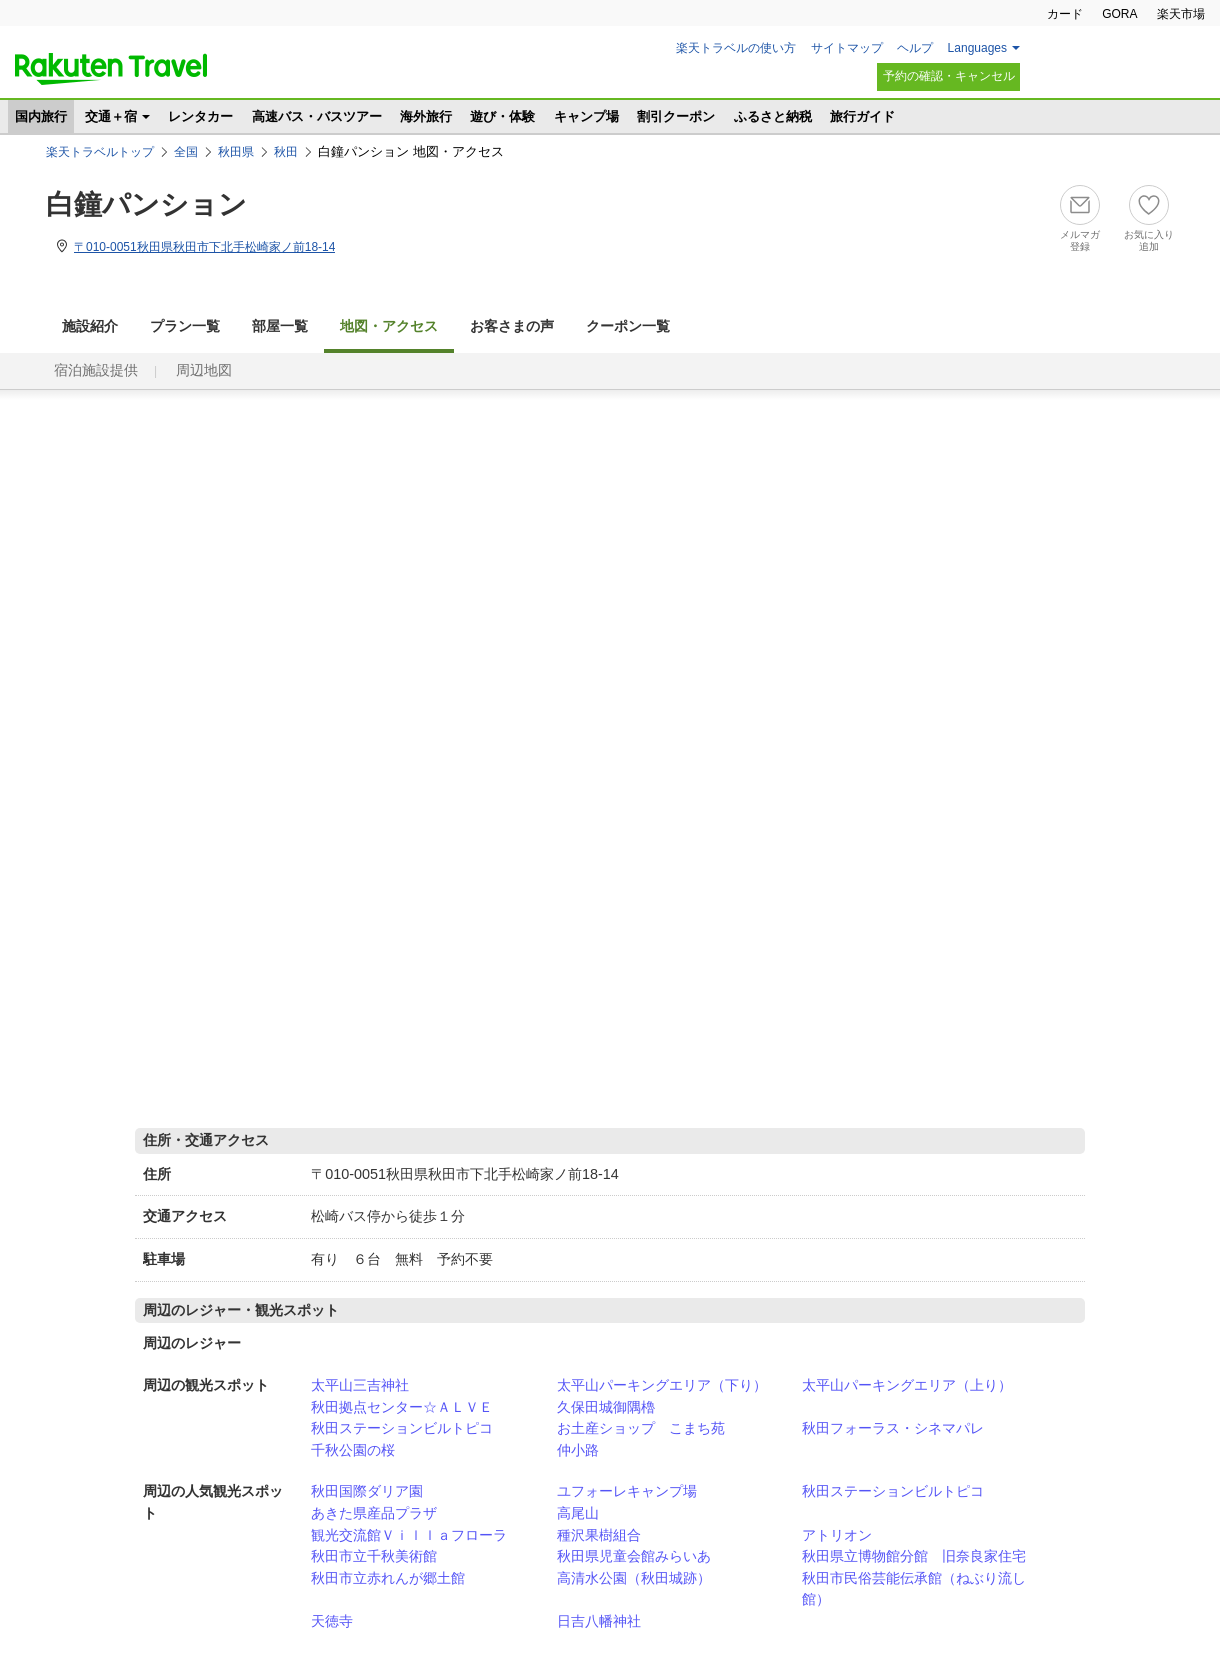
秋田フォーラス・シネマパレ (893, 1428)
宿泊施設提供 (96, 370)
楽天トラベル (111, 69)
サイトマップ (847, 48)
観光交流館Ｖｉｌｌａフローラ (409, 1535)
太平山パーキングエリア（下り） (662, 1385)
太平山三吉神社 (360, 1385)
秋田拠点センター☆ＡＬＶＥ (402, 1407)
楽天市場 (1181, 14)
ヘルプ (915, 48)
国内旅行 (41, 116)
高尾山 (578, 1513)
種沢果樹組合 (599, 1535)
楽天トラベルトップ (100, 152)
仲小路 (578, 1450)
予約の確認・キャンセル (949, 76)
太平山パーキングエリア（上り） (907, 1385)
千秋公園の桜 (353, 1450)
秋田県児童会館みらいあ (634, 1556)
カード (1065, 14)
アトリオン (837, 1535)
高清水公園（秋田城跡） (634, 1578)
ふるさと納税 (773, 116)
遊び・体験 (502, 116)
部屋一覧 (280, 326)
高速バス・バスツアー (317, 116)
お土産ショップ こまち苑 (641, 1428)
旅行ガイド (862, 116)
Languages (977, 48)
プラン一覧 (185, 326)
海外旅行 (426, 116)
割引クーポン (676, 116)
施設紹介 (90, 326)
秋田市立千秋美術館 (374, 1556)
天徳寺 (332, 1621)
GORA (1119, 14)
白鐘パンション (146, 204)
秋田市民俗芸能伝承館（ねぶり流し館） (914, 1589)
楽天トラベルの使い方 (736, 48)
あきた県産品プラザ (374, 1513)
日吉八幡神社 (599, 1621)
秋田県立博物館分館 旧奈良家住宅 (914, 1556)
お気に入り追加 (1149, 240)
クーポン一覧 (628, 326)
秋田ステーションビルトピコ (402, 1428)
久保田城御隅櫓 (606, 1407)
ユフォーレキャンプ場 (627, 1491)
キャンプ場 (586, 116)
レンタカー (200, 116)
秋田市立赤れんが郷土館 (388, 1578)
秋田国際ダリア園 (367, 1491)
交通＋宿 (111, 116)
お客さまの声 (512, 326)
